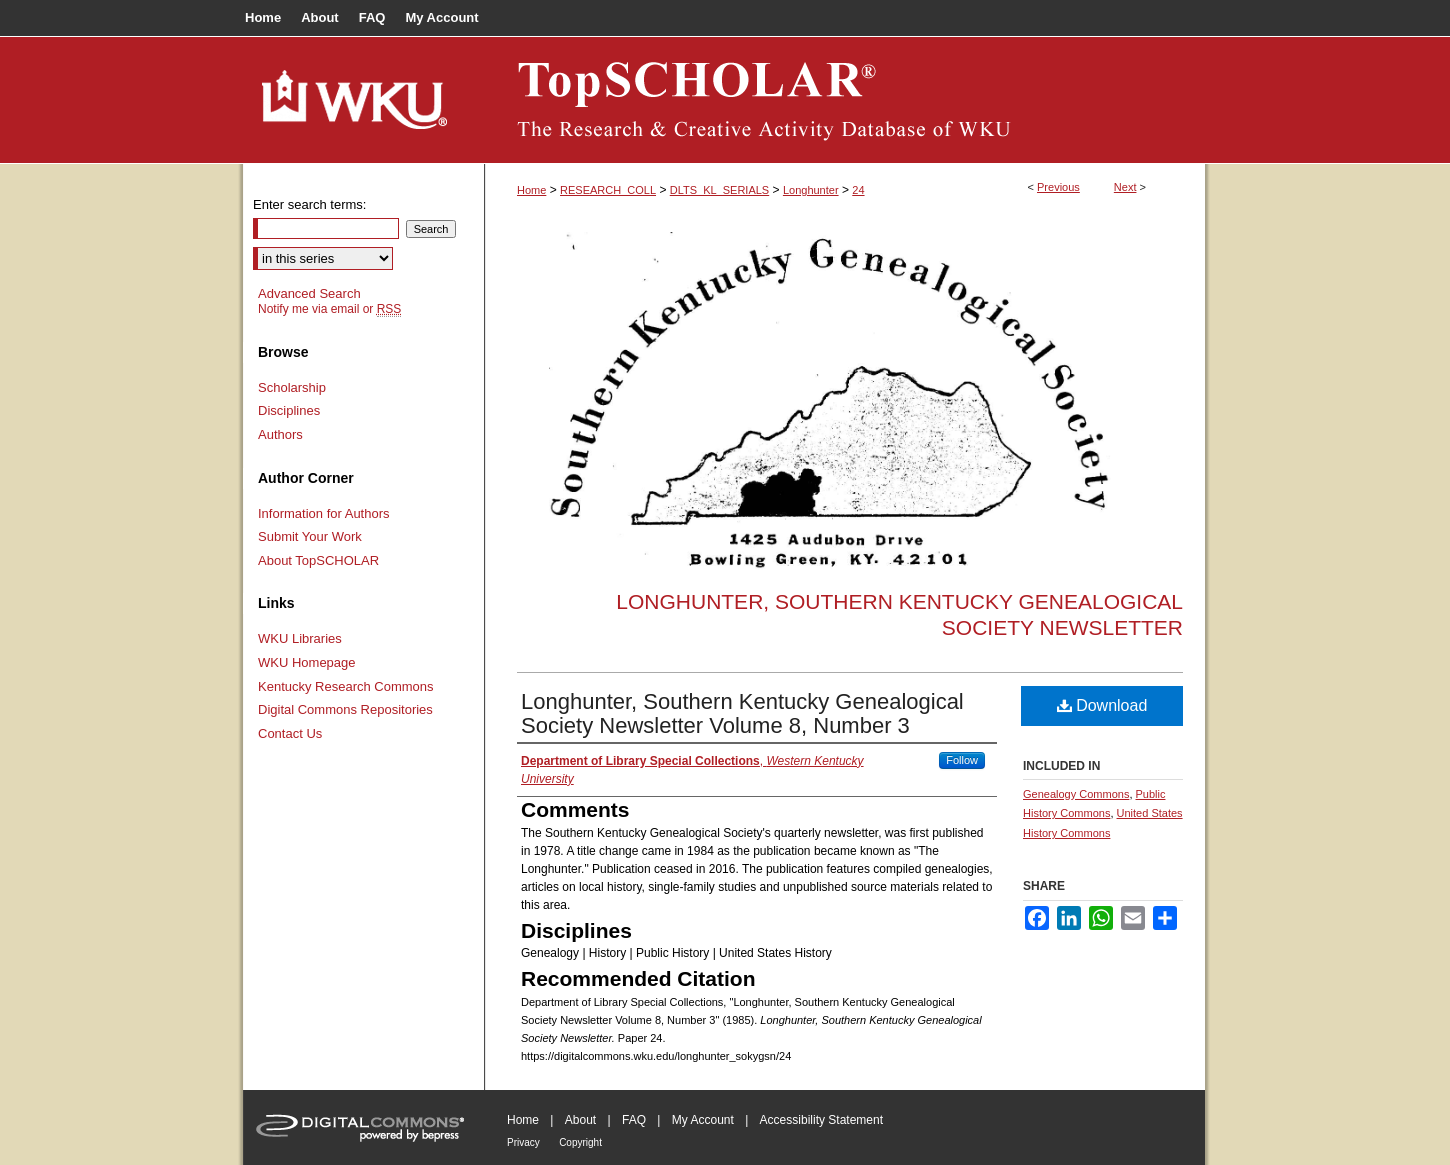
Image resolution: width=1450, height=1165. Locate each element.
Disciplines (289, 410)
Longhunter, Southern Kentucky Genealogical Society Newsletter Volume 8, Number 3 (742, 713)
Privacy (523, 1142)
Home (531, 190)
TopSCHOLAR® (845, 100)
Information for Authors (324, 513)
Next (1125, 187)
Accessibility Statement (821, 1120)
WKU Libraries (300, 638)
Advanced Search (309, 293)
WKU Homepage (307, 662)
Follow (962, 760)
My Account (703, 1120)
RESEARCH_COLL (608, 190)
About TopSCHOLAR (318, 560)
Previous (1058, 187)
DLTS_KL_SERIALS (719, 190)
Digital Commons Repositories (345, 709)
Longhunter (811, 190)
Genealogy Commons (1076, 794)
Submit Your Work (310, 536)
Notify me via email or (329, 309)
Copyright (580, 1142)
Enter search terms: (309, 204)
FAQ (634, 1120)
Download (1102, 705)
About (580, 1120)
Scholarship (292, 387)
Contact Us (290, 733)
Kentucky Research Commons (346, 686)
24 (858, 190)
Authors (280, 434)
